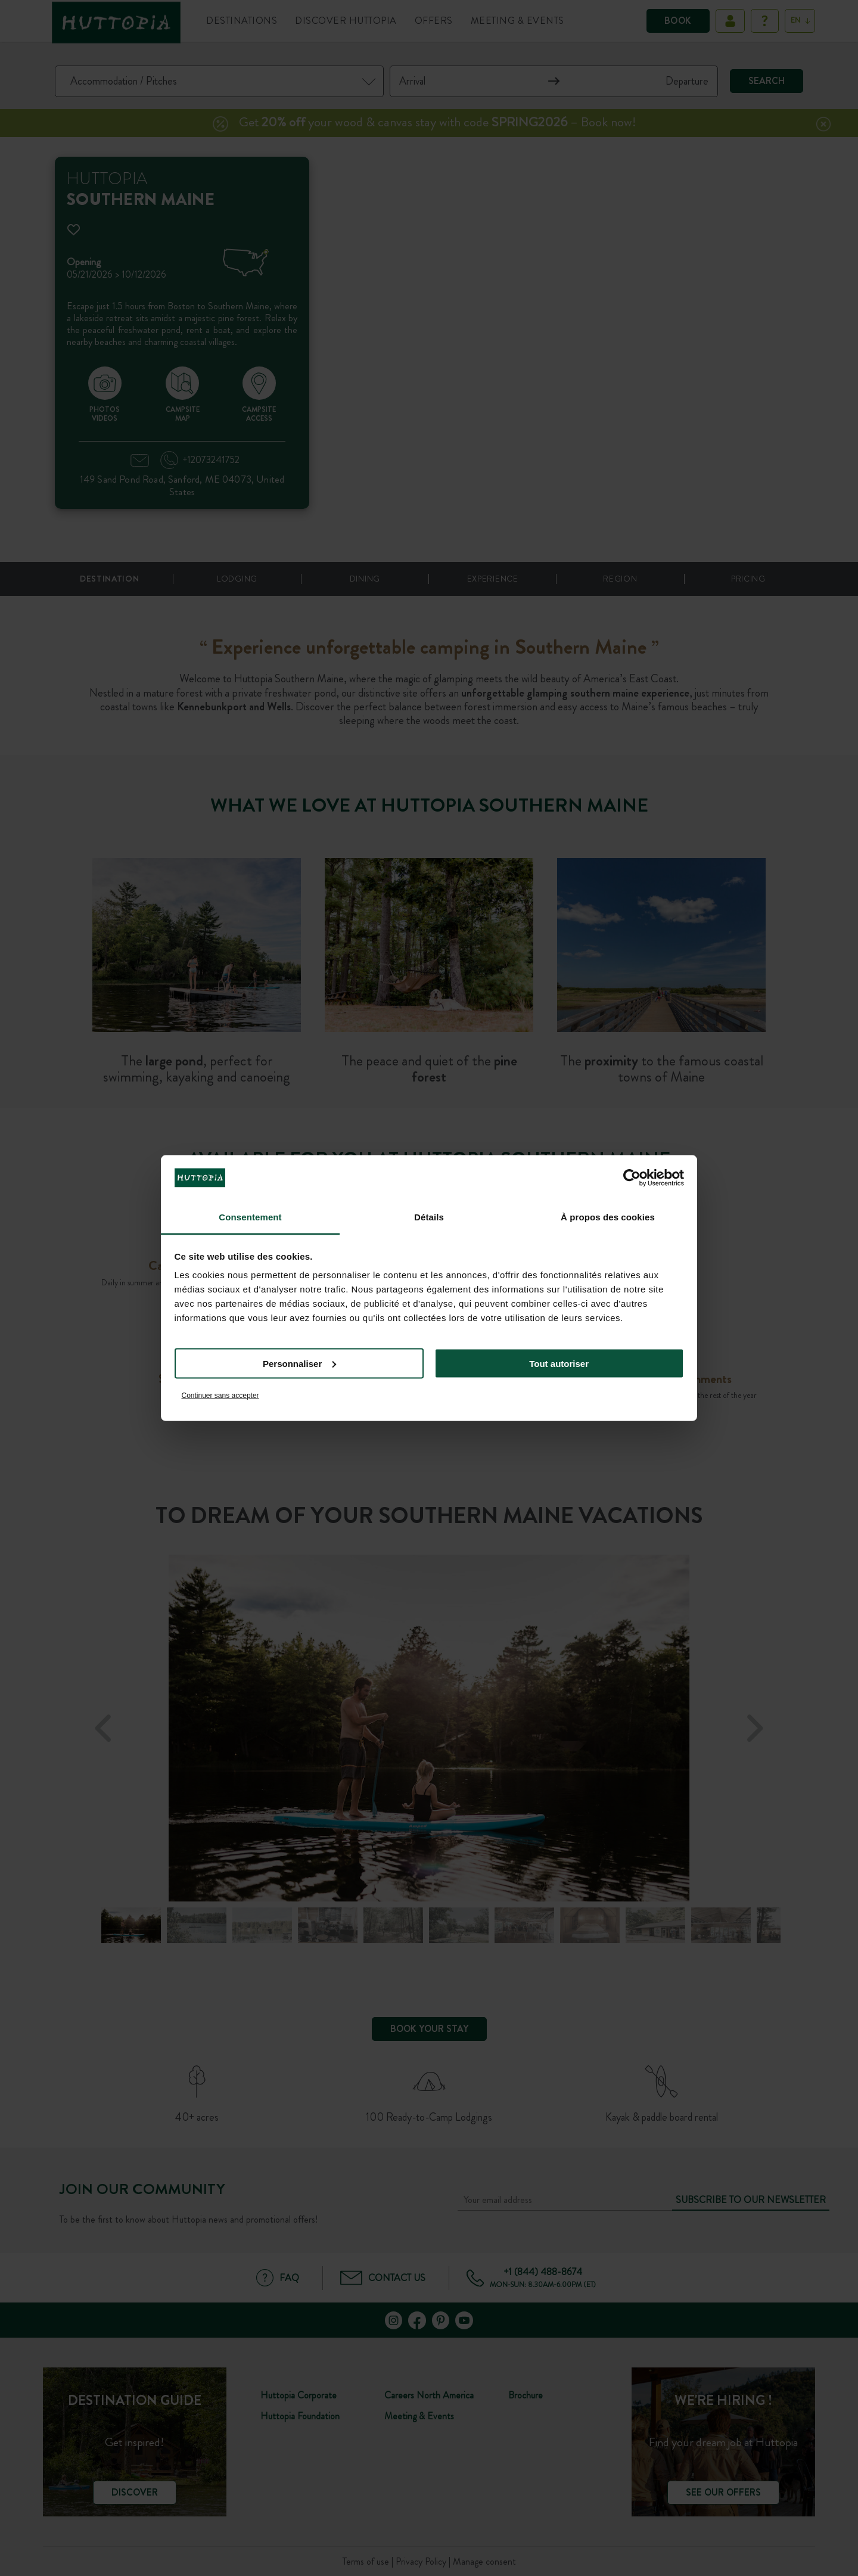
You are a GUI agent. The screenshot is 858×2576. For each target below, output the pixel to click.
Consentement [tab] (250, 1217)
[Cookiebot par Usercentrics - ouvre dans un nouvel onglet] (632, 1177)
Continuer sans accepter (220, 1395)
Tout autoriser (559, 1363)
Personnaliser (299, 1363)
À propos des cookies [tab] (608, 1217)
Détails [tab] (429, 1217)
